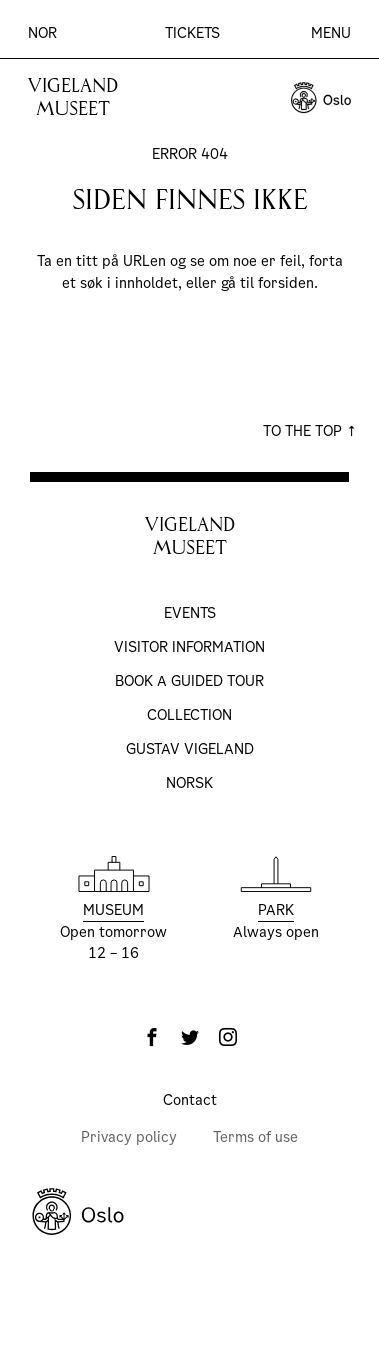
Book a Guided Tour (189, 681)
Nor (42, 33)
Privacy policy (129, 1137)
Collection (189, 715)
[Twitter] (190, 1037)
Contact (190, 1100)
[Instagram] (228, 1037)
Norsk (189, 783)
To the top (309, 431)
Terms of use (255, 1137)
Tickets (192, 33)
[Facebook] (152, 1037)
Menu (331, 33)
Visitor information (189, 647)
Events (190, 613)
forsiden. (288, 283)
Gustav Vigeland (190, 749)
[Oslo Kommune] (189, 1212)
